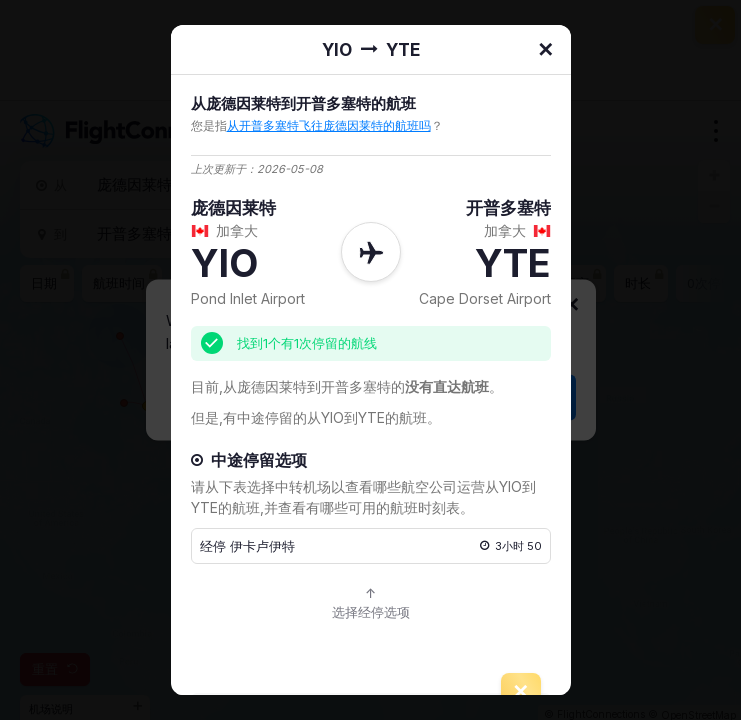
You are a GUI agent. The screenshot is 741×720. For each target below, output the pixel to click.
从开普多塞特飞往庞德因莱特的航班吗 (329, 125)
